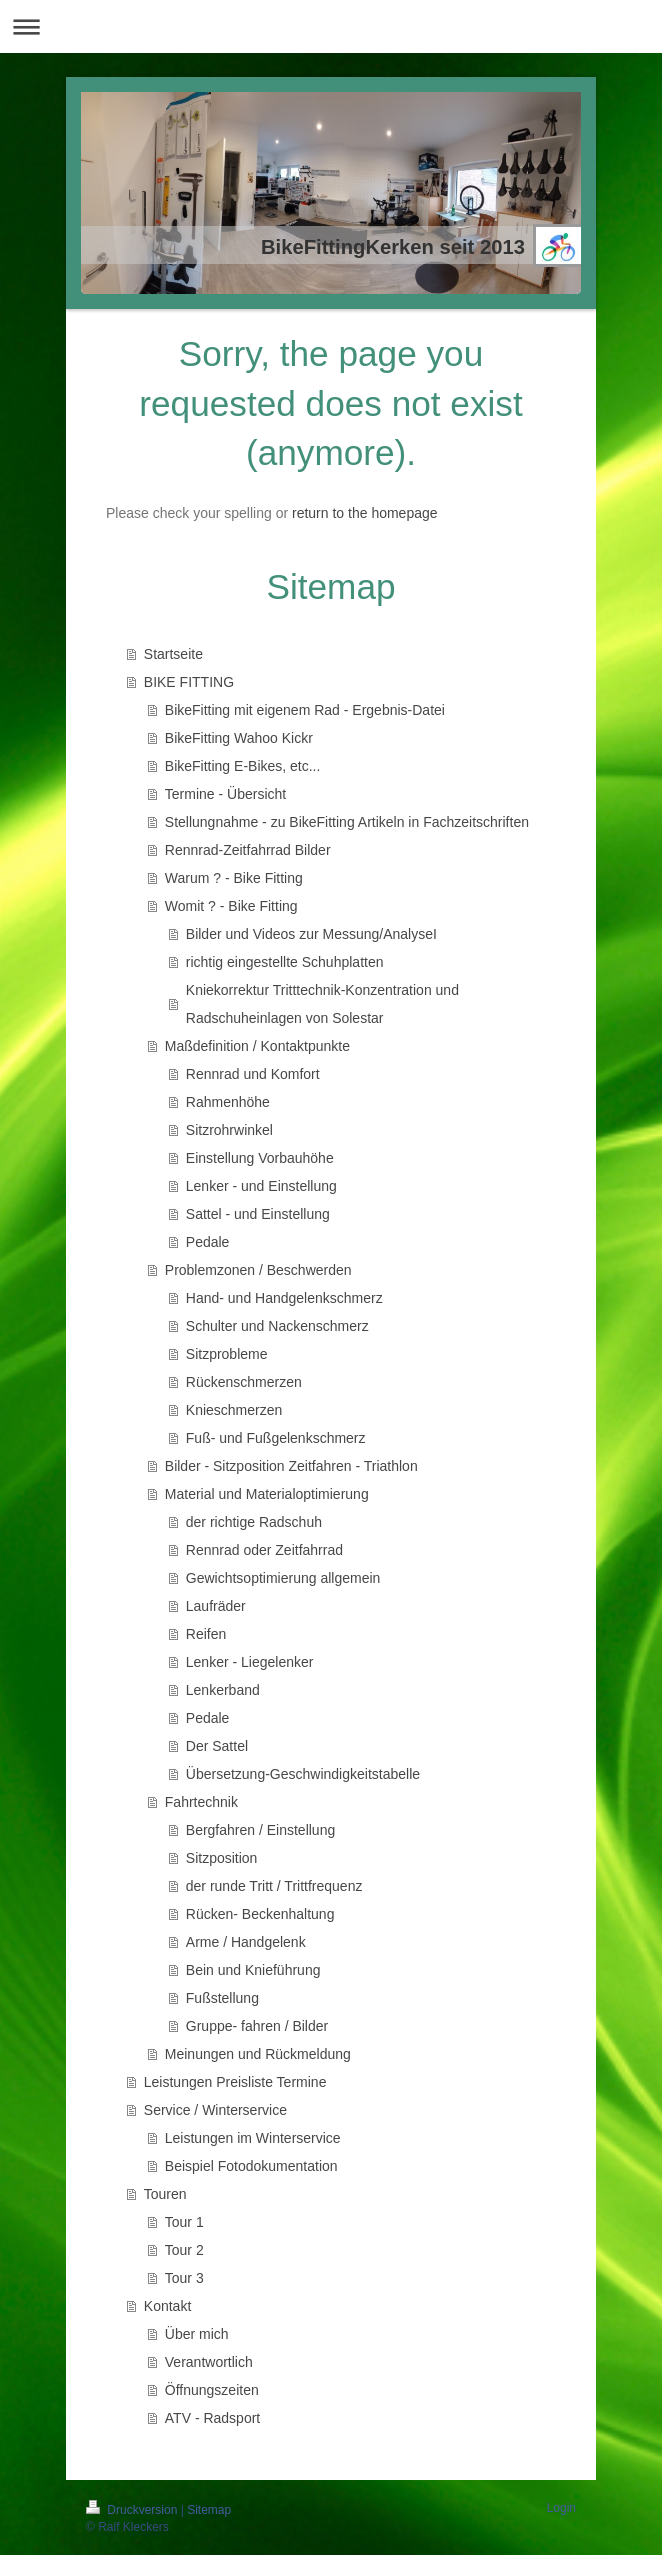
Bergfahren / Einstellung (260, 1830)
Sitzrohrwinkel (229, 1130)
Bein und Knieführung (253, 1970)
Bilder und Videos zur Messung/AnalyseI (311, 934)
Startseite (173, 654)
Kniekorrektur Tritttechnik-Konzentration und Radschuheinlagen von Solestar (322, 1004)
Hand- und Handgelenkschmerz (284, 1298)
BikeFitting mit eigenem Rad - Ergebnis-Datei (305, 710)
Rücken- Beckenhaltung (260, 1914)
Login (561, 2508)
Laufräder (216, 1606)
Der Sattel (217, 1746)
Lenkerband (223, 1690)
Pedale (208, 1242)
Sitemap (209, 2510)
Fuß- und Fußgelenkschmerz (276, 1438)
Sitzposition (222, 1858)
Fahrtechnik (201, 1802)
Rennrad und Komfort (253, 1074)
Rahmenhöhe (228, 1102)
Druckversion (133, 2510)
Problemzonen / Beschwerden (258, 1270)
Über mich (197, 2334)
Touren (165, 2194)
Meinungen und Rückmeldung (258, 2054)
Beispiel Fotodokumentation (251, 2166)
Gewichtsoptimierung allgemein (283, 1578)
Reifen (206, 1634)
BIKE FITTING (189, 682)
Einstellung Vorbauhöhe (260, 1158)
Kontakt (167, 2306)
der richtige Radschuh (254, 1522)
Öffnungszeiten (212, 2390)
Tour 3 (184, 2278)
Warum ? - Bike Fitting (234, 878)
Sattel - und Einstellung (258, 1214)
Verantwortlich (209, 2362)
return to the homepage (365, 513)
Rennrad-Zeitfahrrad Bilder (248, 850)
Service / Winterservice (215, 2110)
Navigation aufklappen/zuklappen (331, 26)
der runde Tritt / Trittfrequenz (274, 1886)
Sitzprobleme (227, 1354)
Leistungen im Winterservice (253, 2138)
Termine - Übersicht (225, 794)
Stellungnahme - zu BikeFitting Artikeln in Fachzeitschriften (347, 822)
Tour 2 (184, 2250)
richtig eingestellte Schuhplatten (285, 962)
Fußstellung (222, 1998)
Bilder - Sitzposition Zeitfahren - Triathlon (291, 1466)
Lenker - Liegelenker (250, 1662)
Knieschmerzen (234, 1410)
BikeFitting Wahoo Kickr (239, 738)
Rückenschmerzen (244, 1382)
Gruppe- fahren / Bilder (257, 2026)
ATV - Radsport (212, 2418)
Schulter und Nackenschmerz (277, 1326)
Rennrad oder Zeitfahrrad (264, 1550)
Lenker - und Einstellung (261, 1186)
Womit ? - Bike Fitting (231, 906)
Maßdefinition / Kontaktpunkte (257, 1046)
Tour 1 (184, 2222)
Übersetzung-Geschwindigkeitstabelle (303, 1774)
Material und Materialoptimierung (267, 1494)
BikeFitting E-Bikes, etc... (243, 766)
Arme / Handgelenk (246, 1942)
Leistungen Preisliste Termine (235, 2082)
